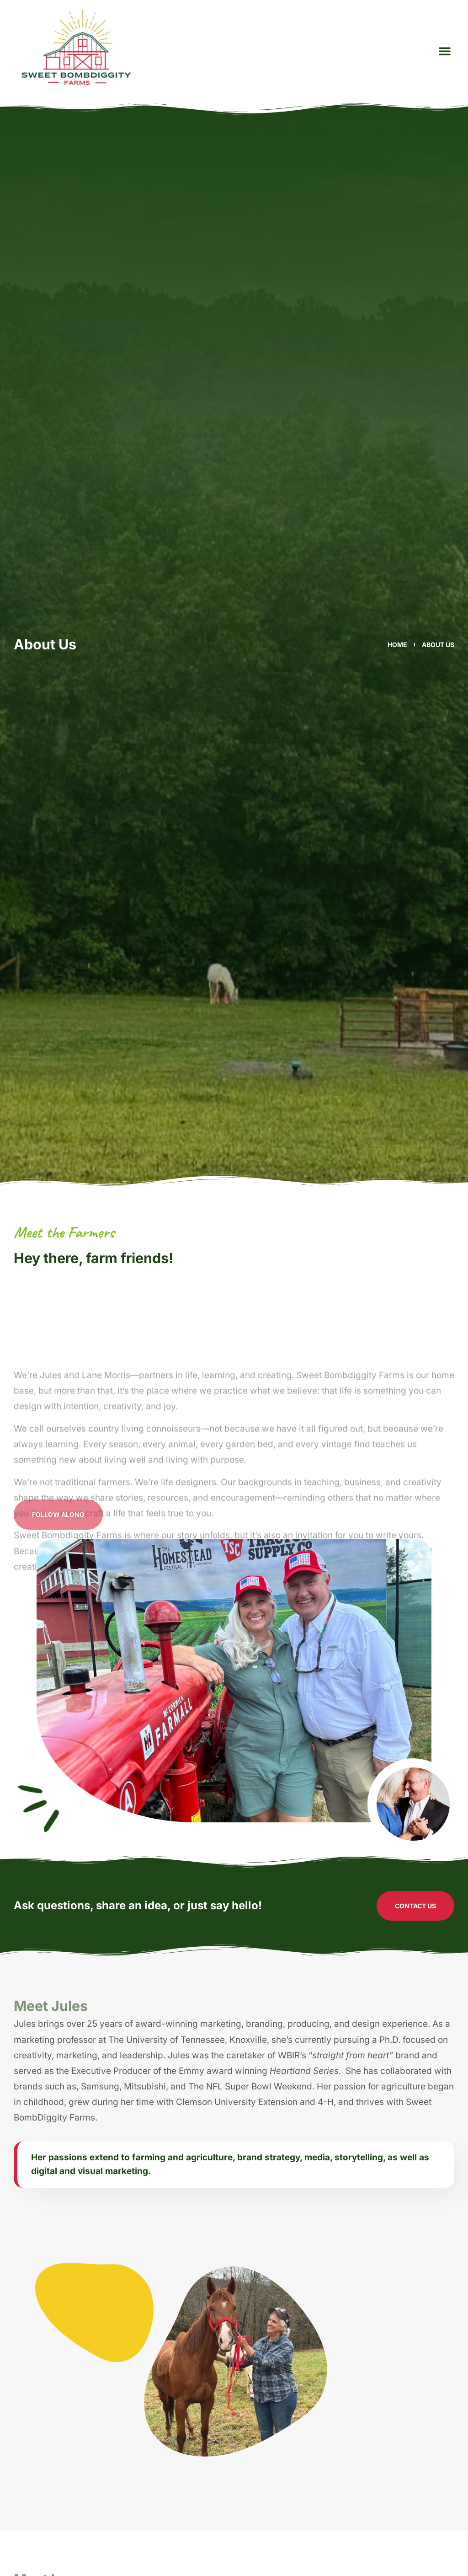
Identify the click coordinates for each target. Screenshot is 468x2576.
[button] (444, 50)
